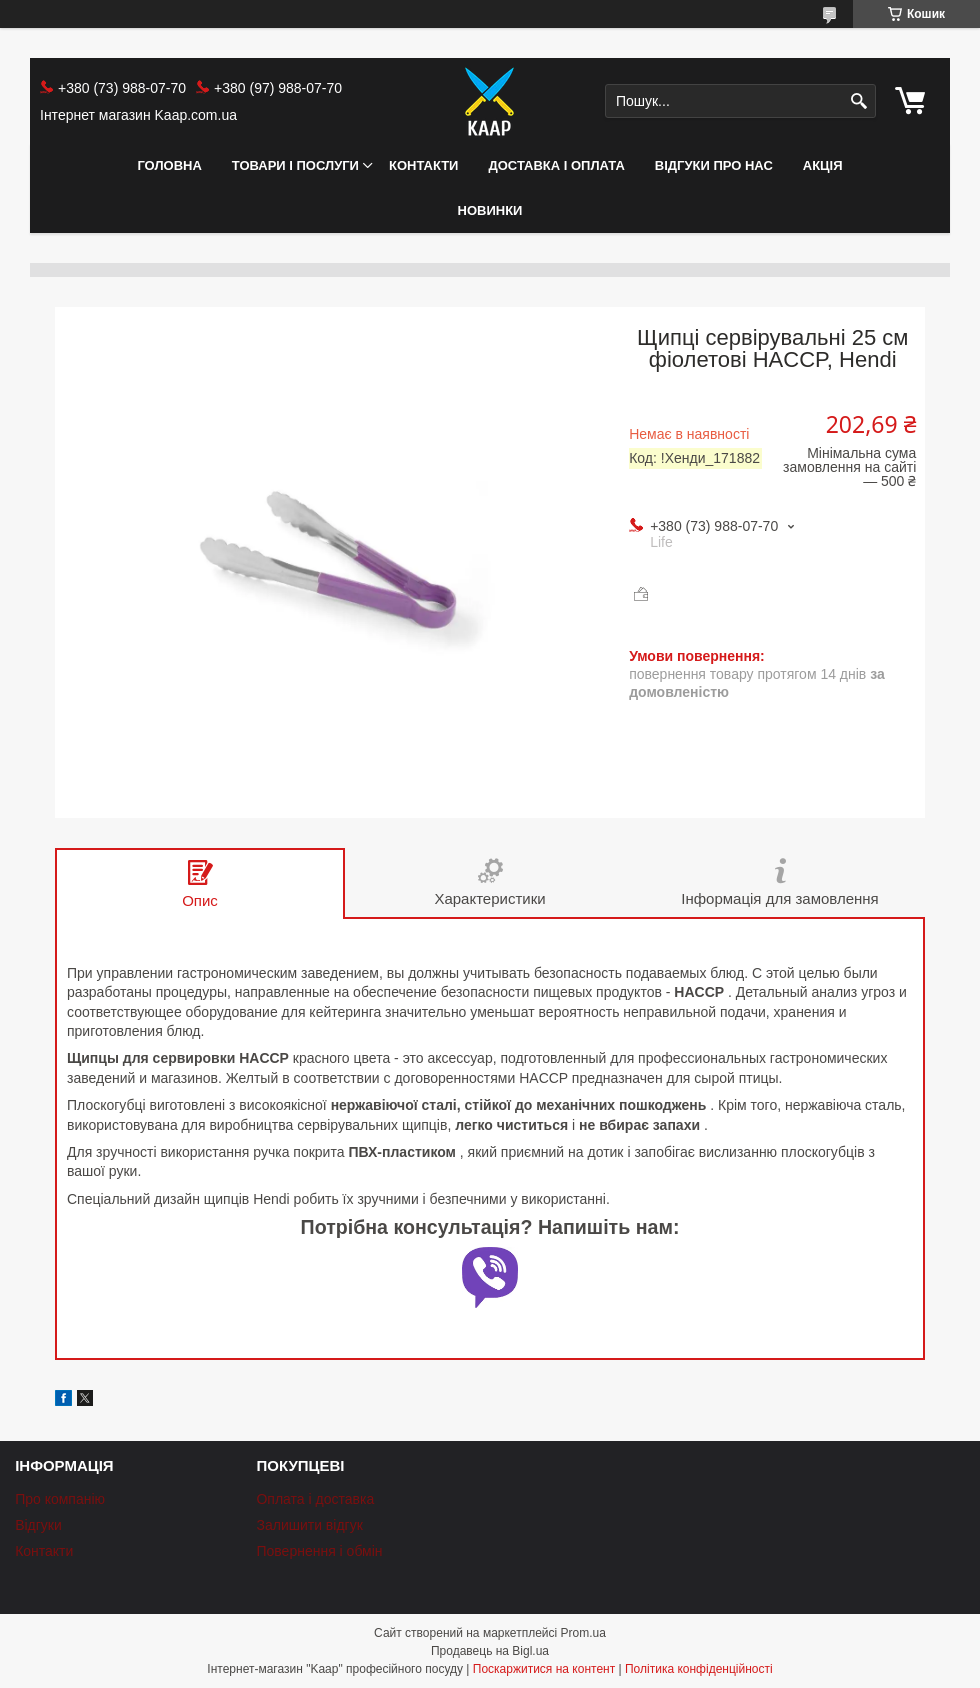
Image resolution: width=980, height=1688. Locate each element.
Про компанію (60, 1499)
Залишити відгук (309, 1525)
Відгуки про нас (714, 165)
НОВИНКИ (490, 210)
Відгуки (38, 1525)
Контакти (424, 165)
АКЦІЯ (823, 165)
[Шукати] (858, 101)
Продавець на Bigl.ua (490, 1651)
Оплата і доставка (315, 1499)
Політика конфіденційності (699, 1669)
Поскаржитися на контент (544, 1669)
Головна (169, 165)
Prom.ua (583, 1633)
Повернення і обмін (319, 1551)
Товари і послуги (295, 165)
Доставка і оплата (556, 165)
